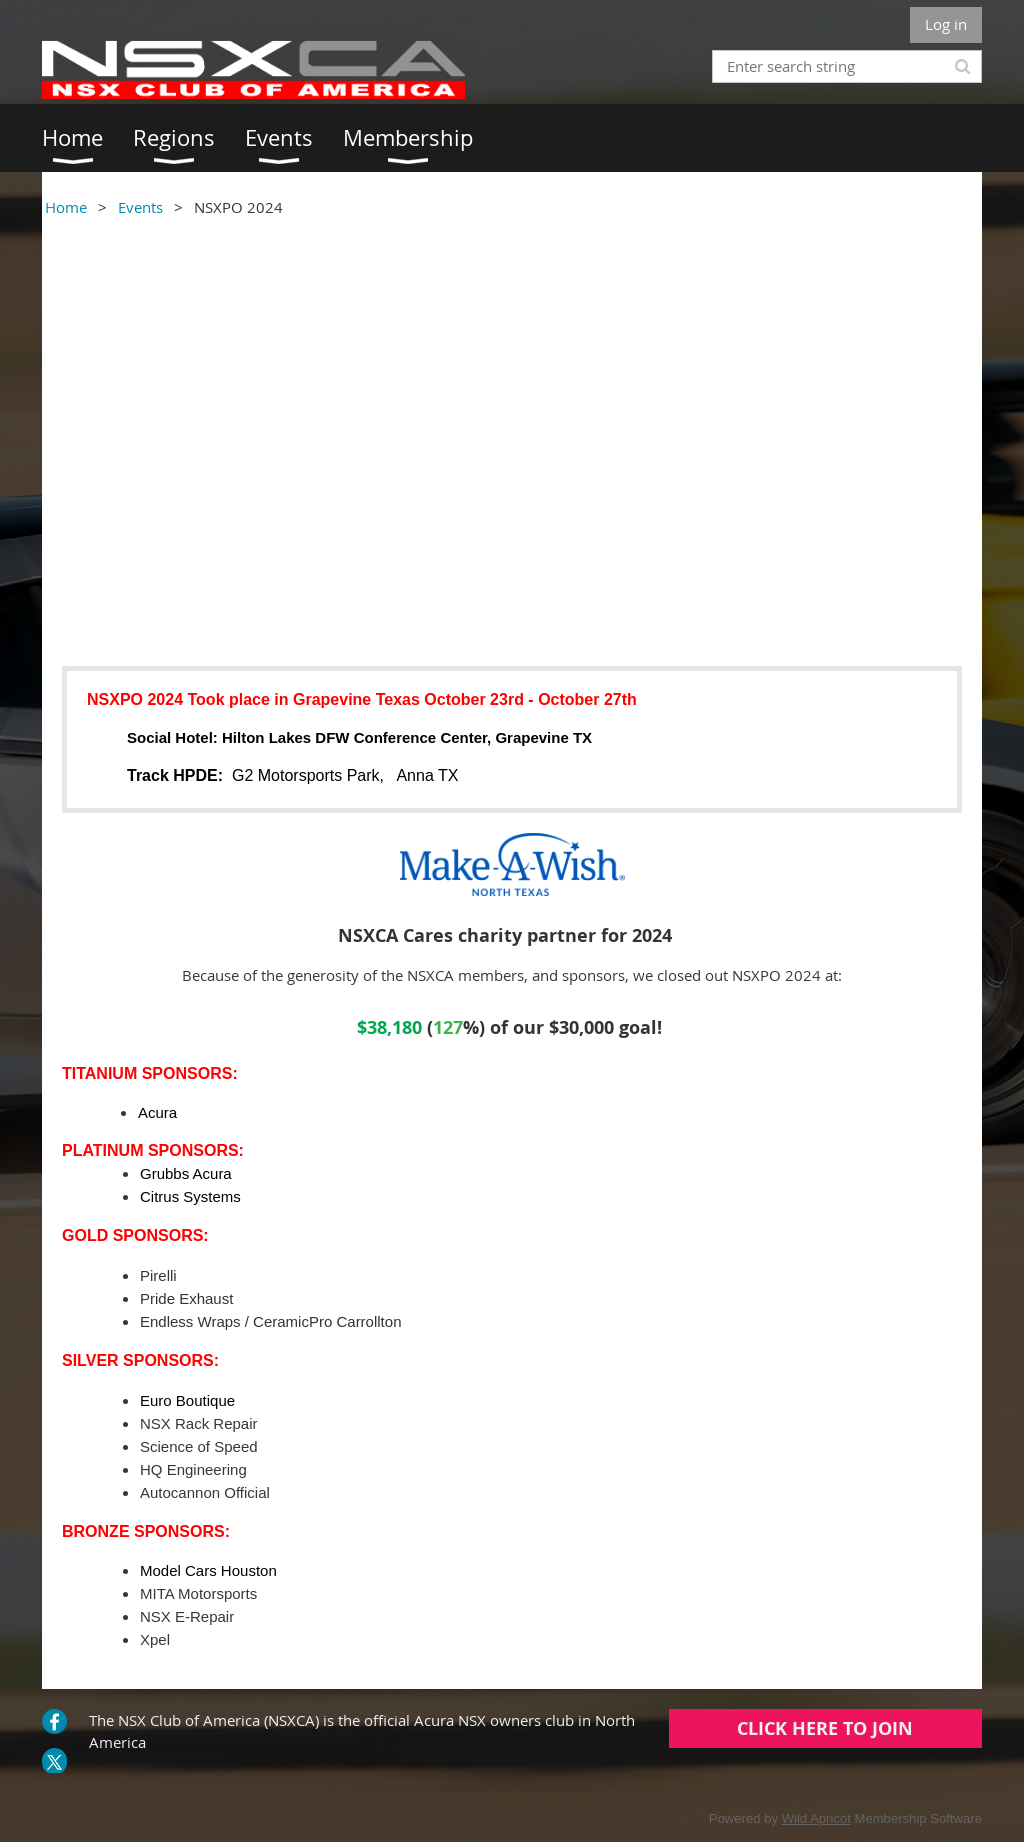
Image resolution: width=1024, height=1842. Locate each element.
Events (140, 207)
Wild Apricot (816, 1818)
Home (66, 207)
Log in (946, 24)
